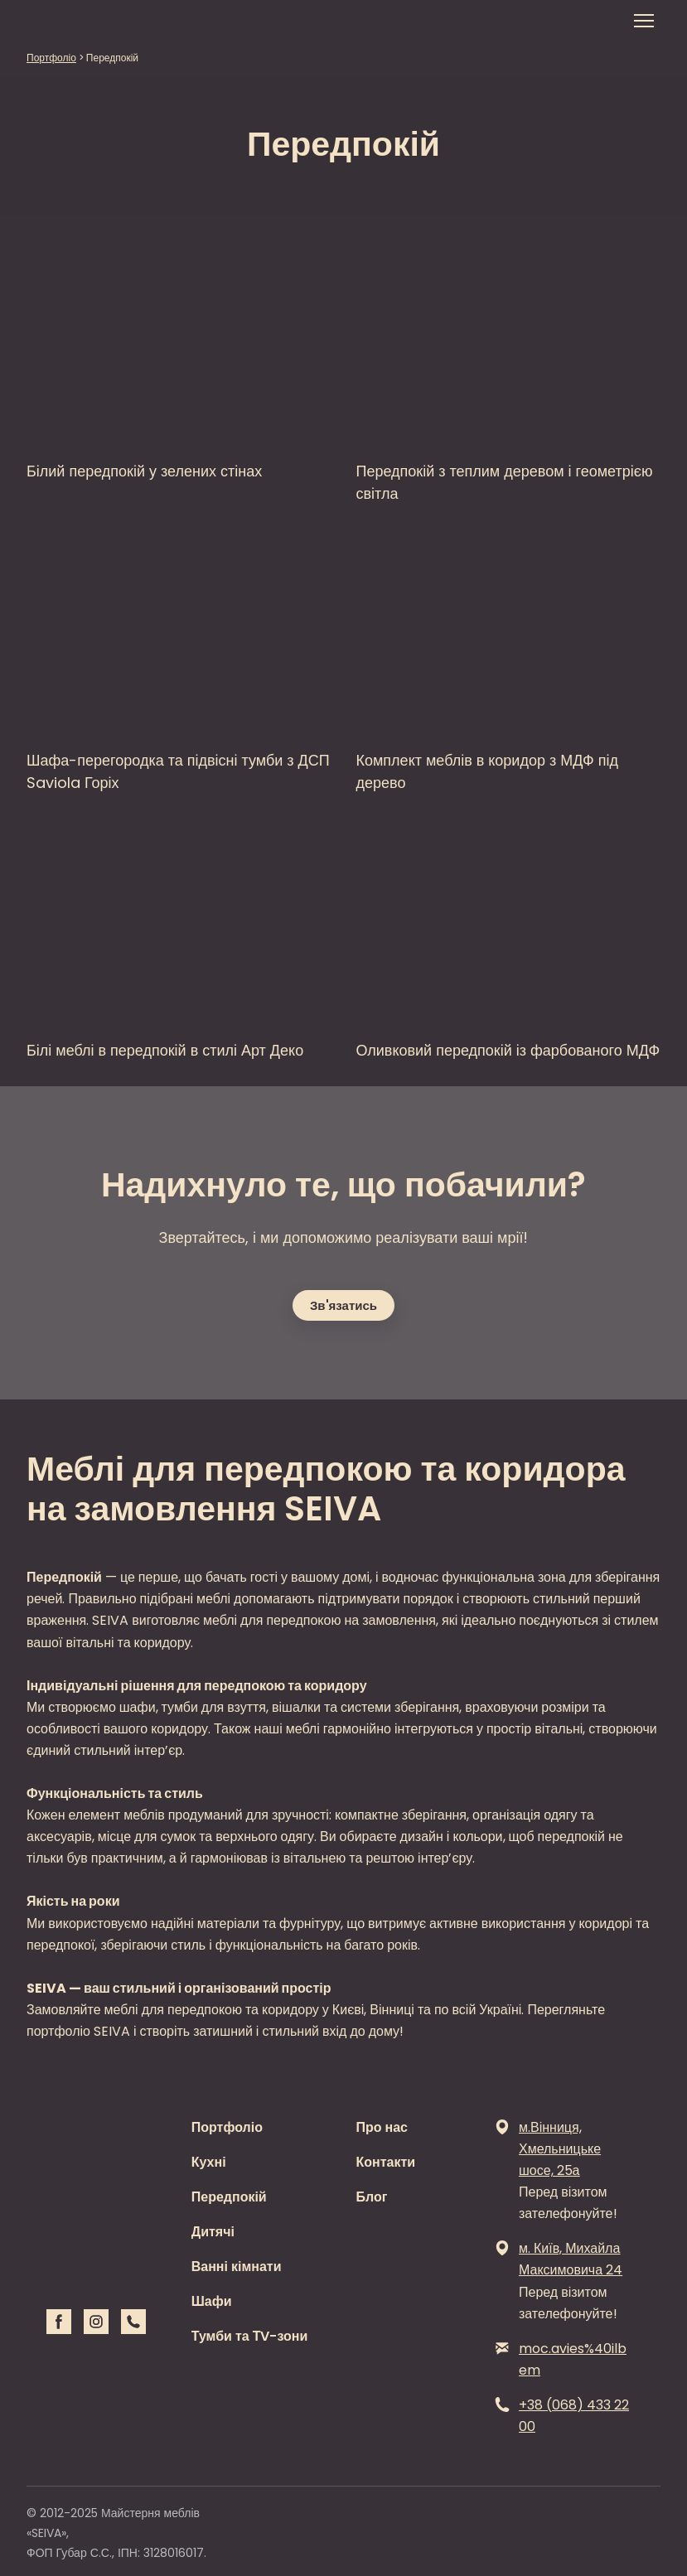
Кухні (208, 2162)
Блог (372, 2196)
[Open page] (179, 341)
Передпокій (229, 2196)
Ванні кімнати (236, 2266)
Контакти (386, 2162)
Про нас (382, 2127)
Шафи (211, 2301)
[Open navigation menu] (643, 20)
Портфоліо (227, 2127)
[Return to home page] (72, 21)
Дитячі (213, 2231)
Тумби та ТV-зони (249, 2336)
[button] (343, 1305)
